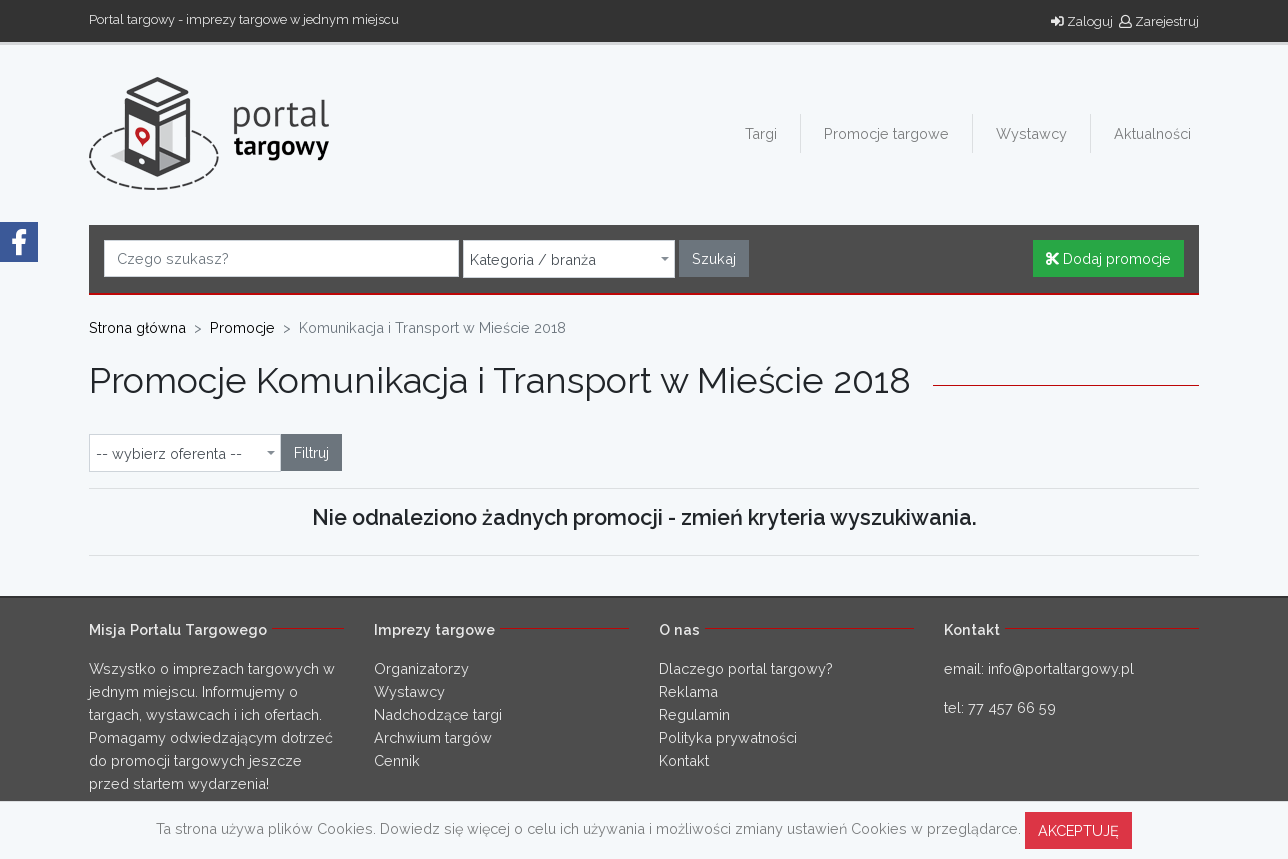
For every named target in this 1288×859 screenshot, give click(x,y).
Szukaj (714, 258)
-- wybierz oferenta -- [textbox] (169, 454)
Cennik (397, 760)
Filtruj (311, 452)
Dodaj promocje (1108, 258)
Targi (761, 133)
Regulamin (694, 714)
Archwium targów (433, 737)
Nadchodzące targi (438, 714)
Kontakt (684, 760)
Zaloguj (1082, 21)
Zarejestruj (1159, 21)
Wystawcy (1031, 133)
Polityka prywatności (728, 737)
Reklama (688, 691)
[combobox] (569, 259)
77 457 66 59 (1012, 707)
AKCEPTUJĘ (1078, 830)
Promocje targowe (886, 133)
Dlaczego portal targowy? (746, 668)
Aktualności (1152, 133)
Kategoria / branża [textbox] (533, 260)
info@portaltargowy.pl (1061, 668)
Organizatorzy (421, 668)
